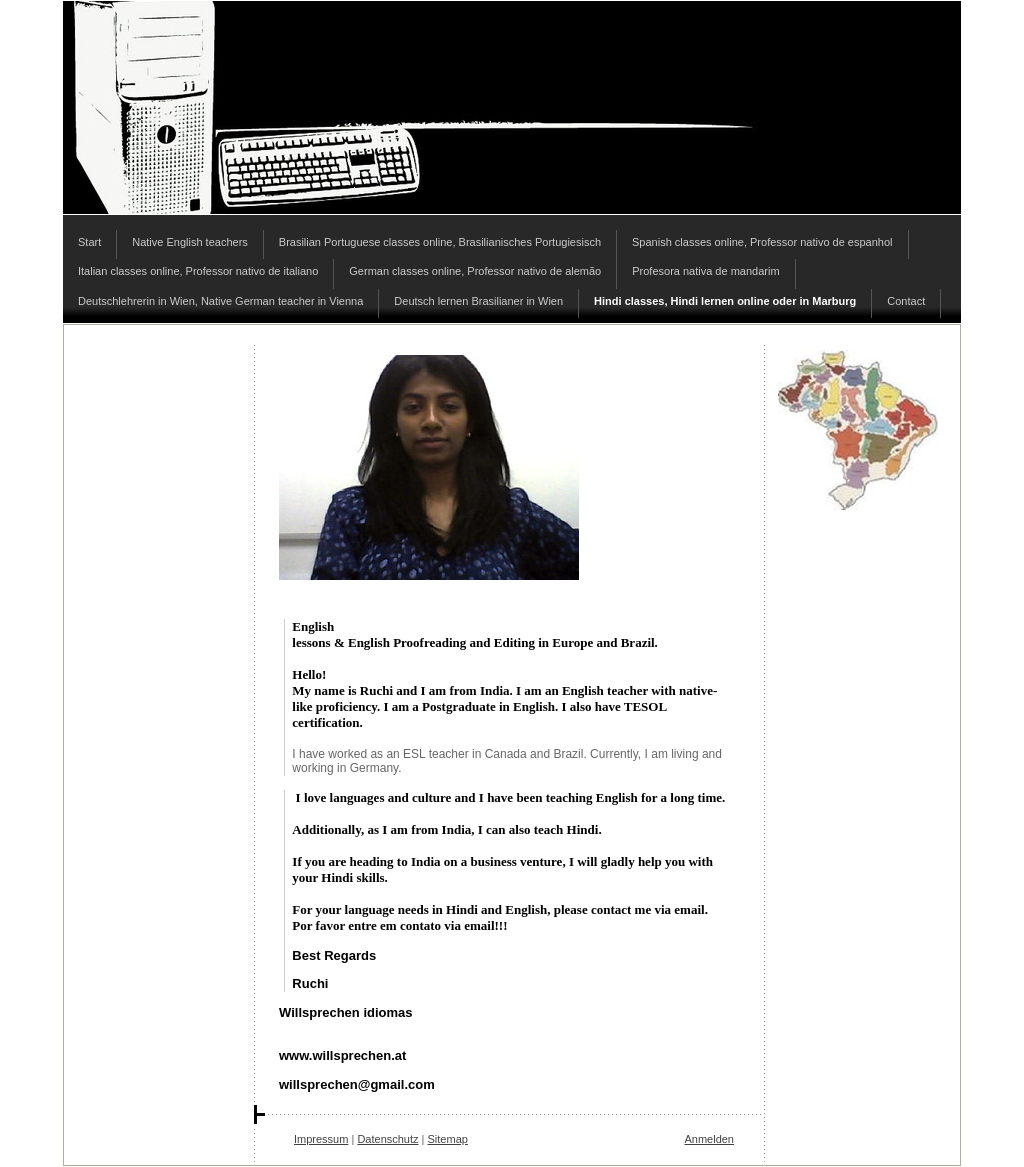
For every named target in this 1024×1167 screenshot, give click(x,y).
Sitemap (448, 1139)
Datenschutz (387, 1139)
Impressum (321, 1139)
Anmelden (709, 1139)
